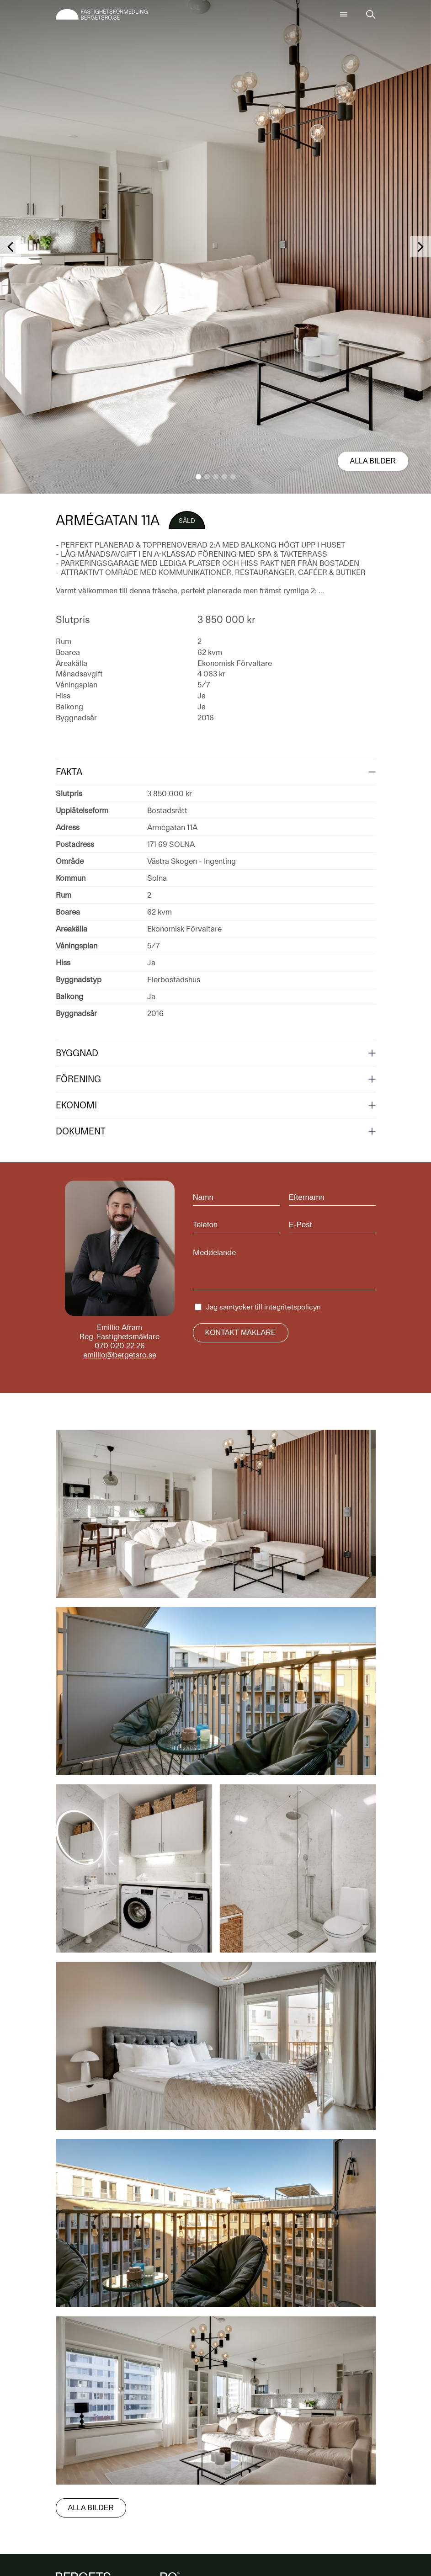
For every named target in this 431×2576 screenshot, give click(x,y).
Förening (78, 1079)
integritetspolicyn (292, 1307)
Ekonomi (76, 1105)
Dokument (81, 1131)
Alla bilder (373, 461)
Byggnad (77, 1053)
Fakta (69, 771)
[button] (198, 476)
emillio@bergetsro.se (119, 1354)
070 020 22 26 (120, 1345)
